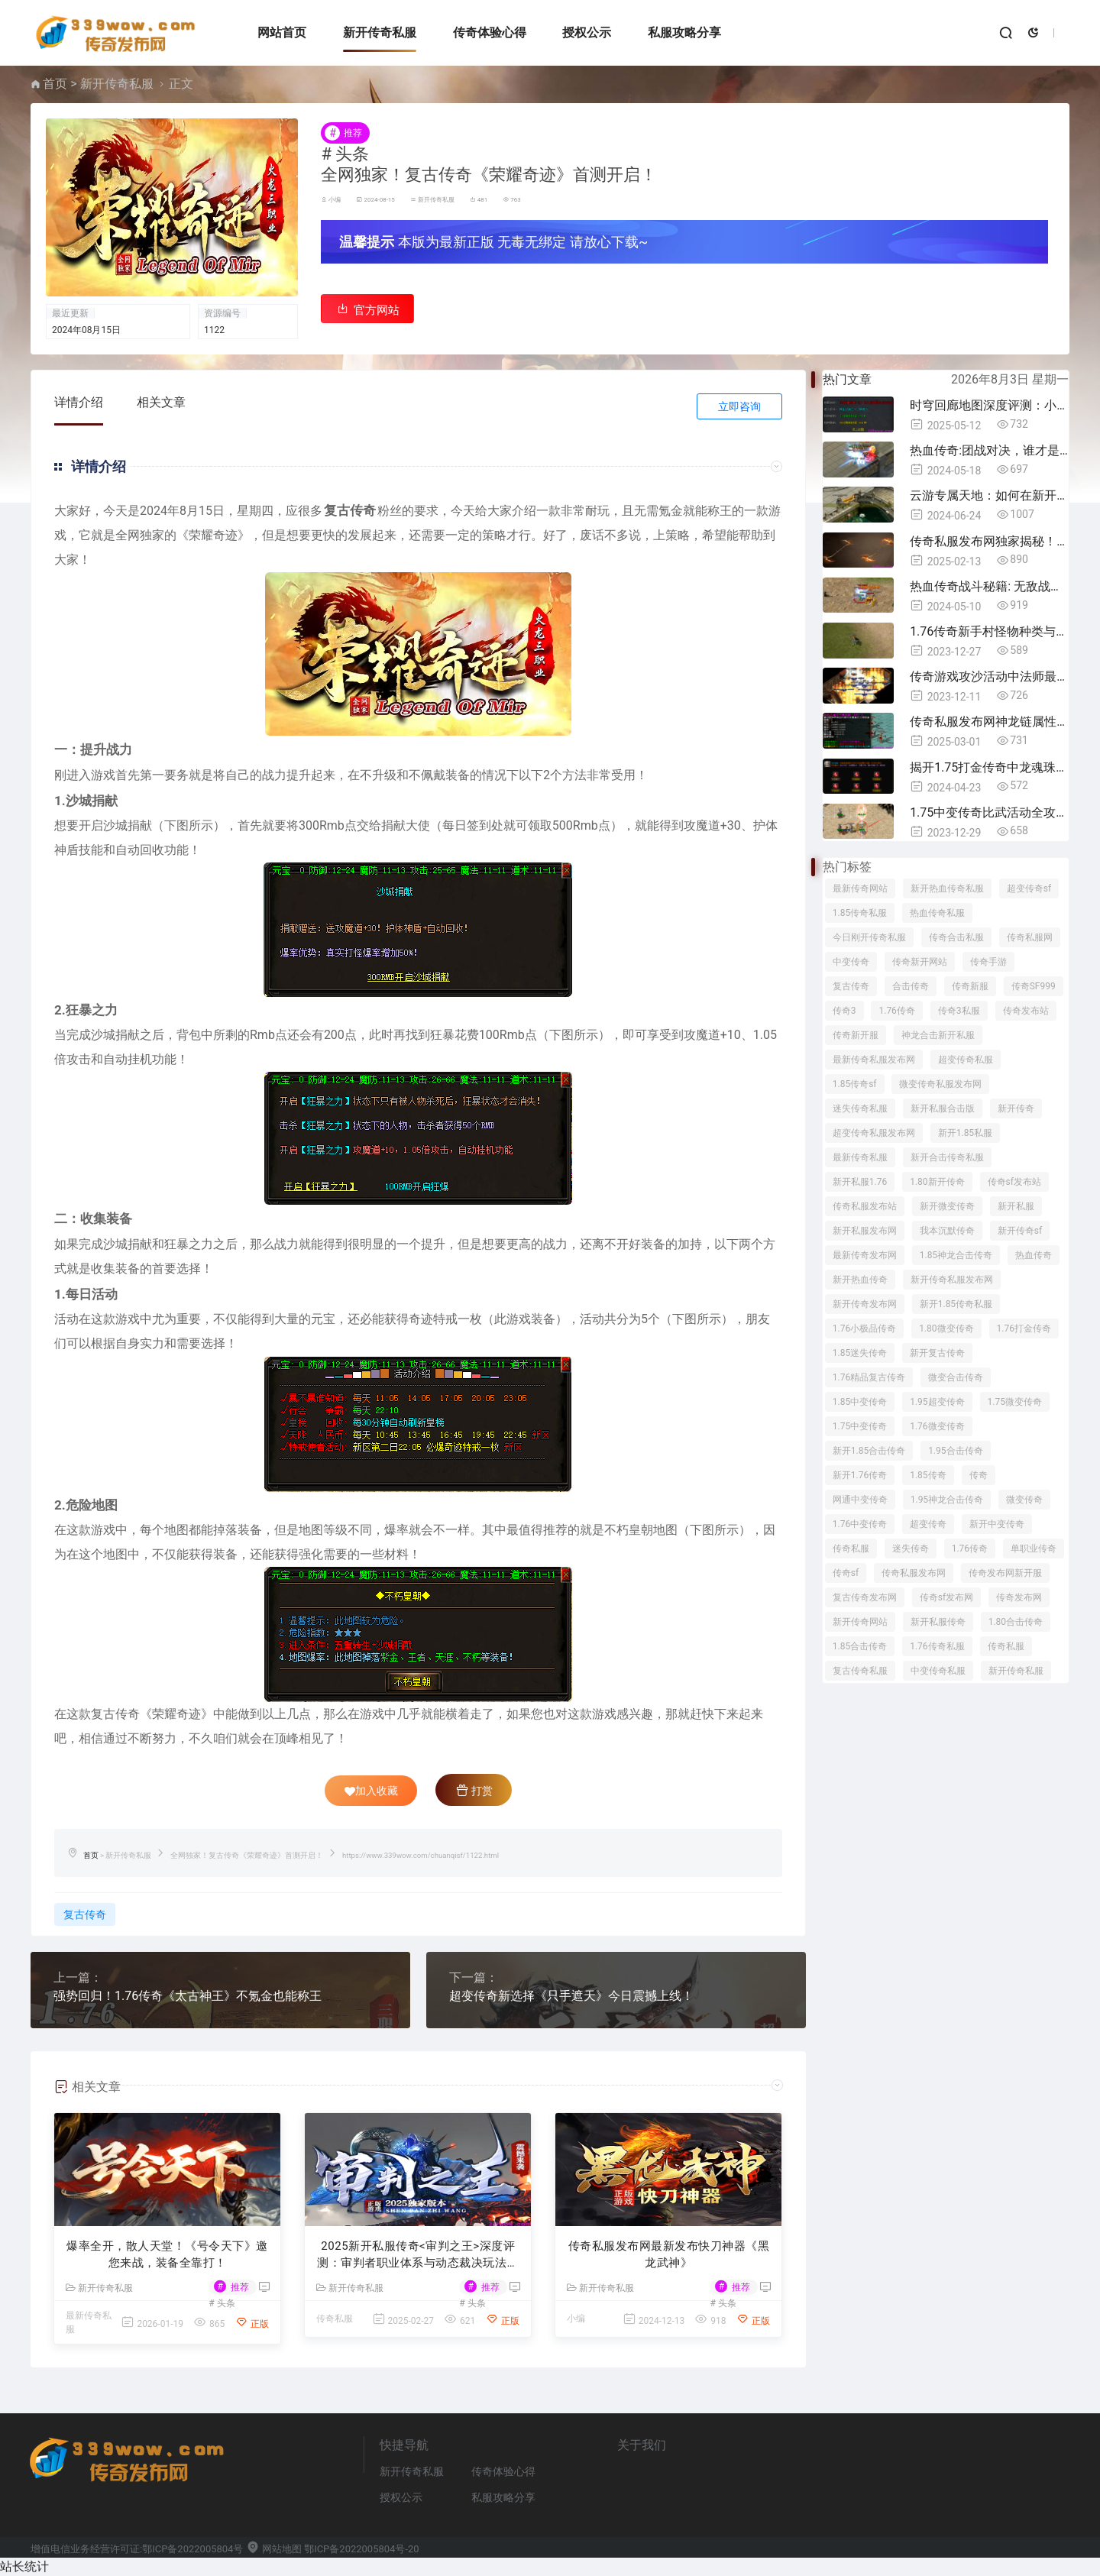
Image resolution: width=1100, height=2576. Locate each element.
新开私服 (1016, 1206)
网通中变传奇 (860, 1499)
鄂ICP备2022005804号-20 (361, 2549)
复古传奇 (84, 1914)
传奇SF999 (1033, 986)
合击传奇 (910, 986)
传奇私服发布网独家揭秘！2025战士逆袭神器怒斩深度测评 (989, 541)
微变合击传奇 (955, 1377)
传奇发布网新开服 (1005, 1573)
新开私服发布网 (865, 1230)
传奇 (978, 1475)
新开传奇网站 (860, 1621)
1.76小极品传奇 (864, 1328)
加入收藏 (371, 1791)
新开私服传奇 (938, 1621)
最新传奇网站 (860, 888)
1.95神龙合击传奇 (947, 1499)
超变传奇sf (1029, 888)
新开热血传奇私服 (947, 888)
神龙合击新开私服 (938, 1035)
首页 (55, 83)
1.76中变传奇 (860, 1524)
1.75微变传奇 (1015, 1401)
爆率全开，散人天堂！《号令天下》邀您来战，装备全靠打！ (167, 2254)
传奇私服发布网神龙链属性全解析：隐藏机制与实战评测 (989, 721)
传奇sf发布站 (1014, 1181)
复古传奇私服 (860, 1670)
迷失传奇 (910, 1548)
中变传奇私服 (938, 1670)
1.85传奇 (928, 1475)
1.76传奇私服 (937, 1646)
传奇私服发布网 (914, 1573)
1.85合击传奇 (860, 1646)
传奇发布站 (1026, 1010)
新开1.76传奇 (860, 1475)
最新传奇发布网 (865, 1255)
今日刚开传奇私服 (869, 937)
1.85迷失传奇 (860, 1353)
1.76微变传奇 (937, 1426)
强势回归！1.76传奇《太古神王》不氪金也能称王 (187, 1996)
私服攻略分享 (684, 32)
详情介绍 (78, 402)
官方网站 (368, 309)
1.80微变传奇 (946, 1328)
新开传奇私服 (379, 32)
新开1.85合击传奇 (869, 1450)
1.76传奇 (896, 1010)
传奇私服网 (1030, 937)
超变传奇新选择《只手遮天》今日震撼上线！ (571, 1996)
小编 (334, 199)
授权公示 (586, 32)
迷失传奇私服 (860, 1108)
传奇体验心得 (489, 32)
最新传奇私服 (860, 1157)
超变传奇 (928, 1524)
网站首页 (281, 32)
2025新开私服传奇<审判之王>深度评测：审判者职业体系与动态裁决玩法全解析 (418, 2255)
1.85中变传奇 (860, 1401)
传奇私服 (334, 2318)
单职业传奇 (1033, 1548)
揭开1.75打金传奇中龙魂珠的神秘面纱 (989, 767)
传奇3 (844, 1010)
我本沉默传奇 (947, 1230)
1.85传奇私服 (860, 913)
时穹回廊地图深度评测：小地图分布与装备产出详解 (989, 405)
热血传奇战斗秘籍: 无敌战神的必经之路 (989, 586)
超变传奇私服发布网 (874, 1133)
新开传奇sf (1020, 1230)
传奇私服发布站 (865, 1206)
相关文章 (161, 402)
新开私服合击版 (943, 1108)
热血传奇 (1033, 1255)
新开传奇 (1016, 1108)
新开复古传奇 (937, 1353)
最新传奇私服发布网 (874, 1059)
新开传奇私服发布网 (952, 1279)
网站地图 (274, 2549)
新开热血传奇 (860, 1279)
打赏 (474, 1790)
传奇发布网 (1019, 1597)
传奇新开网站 (919, 961)
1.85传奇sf (855, 1084)
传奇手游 (988, 961)
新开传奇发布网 (865, 1304)
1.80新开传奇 (937, 1181)
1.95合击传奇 (955, 1450)
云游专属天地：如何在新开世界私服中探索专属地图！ (989, 495)
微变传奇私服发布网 (940, 1084)
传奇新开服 (855, 1035)
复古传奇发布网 (865, 1597)
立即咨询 (739, 406)
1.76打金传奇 (1024, 1328)
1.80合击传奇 (1015, 1621)
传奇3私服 (959, 1010)
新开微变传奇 (947, 1206)
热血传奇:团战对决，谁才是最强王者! (989, 450)
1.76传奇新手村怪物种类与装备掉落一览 (989, 631)
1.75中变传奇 (860, 1426)
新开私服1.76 (860, 1181)
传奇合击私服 (956, 937)
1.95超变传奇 (937, 1401)
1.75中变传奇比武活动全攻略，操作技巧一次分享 (989, 812)
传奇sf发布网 (946, 1597)
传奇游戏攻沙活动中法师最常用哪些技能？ (989, 676)
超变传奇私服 (965, 1059)
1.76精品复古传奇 (869, 1377)
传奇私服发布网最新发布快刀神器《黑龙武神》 (669, 2254)
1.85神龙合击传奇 (956, 1255)
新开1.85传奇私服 (956, 1304)
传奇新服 (970, 986)
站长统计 (24, 2566)
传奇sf (846, 1573)
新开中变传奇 (996, 1524)
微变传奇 (1024, 1499)
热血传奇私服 (937, 913)
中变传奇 (851, 961)
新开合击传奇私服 (947, 1157)
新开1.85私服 (965, 1133)
